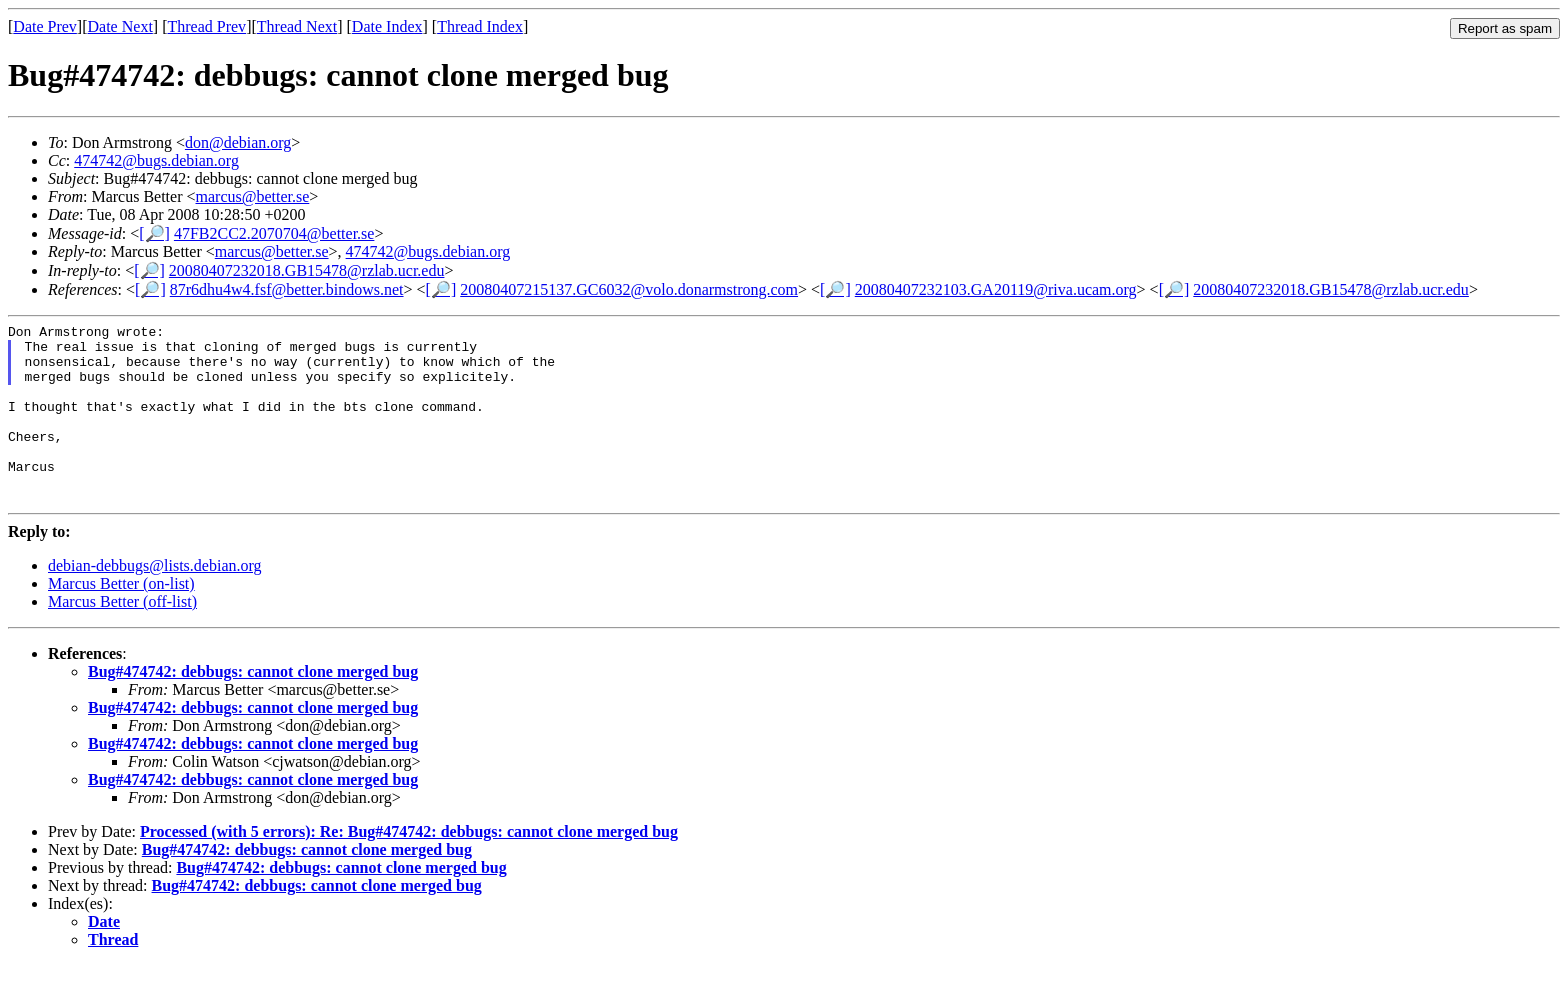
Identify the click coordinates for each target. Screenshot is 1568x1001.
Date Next (120, 26)
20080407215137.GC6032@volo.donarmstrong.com (629, 289)
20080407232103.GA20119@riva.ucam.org (996, 289)
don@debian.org (238, 142)
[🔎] (154, 233)
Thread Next (297, 26)
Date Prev (45, 26)
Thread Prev (206, 26)
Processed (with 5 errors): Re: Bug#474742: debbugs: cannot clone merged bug (409, 867)
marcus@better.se (253, 196)
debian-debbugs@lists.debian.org (155, 601)
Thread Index (480, 26)
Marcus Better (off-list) (122, 637)
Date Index (387, 26)
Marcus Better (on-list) (121, 619)
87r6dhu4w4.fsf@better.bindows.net (287, 289)
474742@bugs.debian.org (156, 160)
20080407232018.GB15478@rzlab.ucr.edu (307, 270)
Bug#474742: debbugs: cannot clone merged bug (253, 707)
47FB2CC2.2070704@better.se (274, 233)
